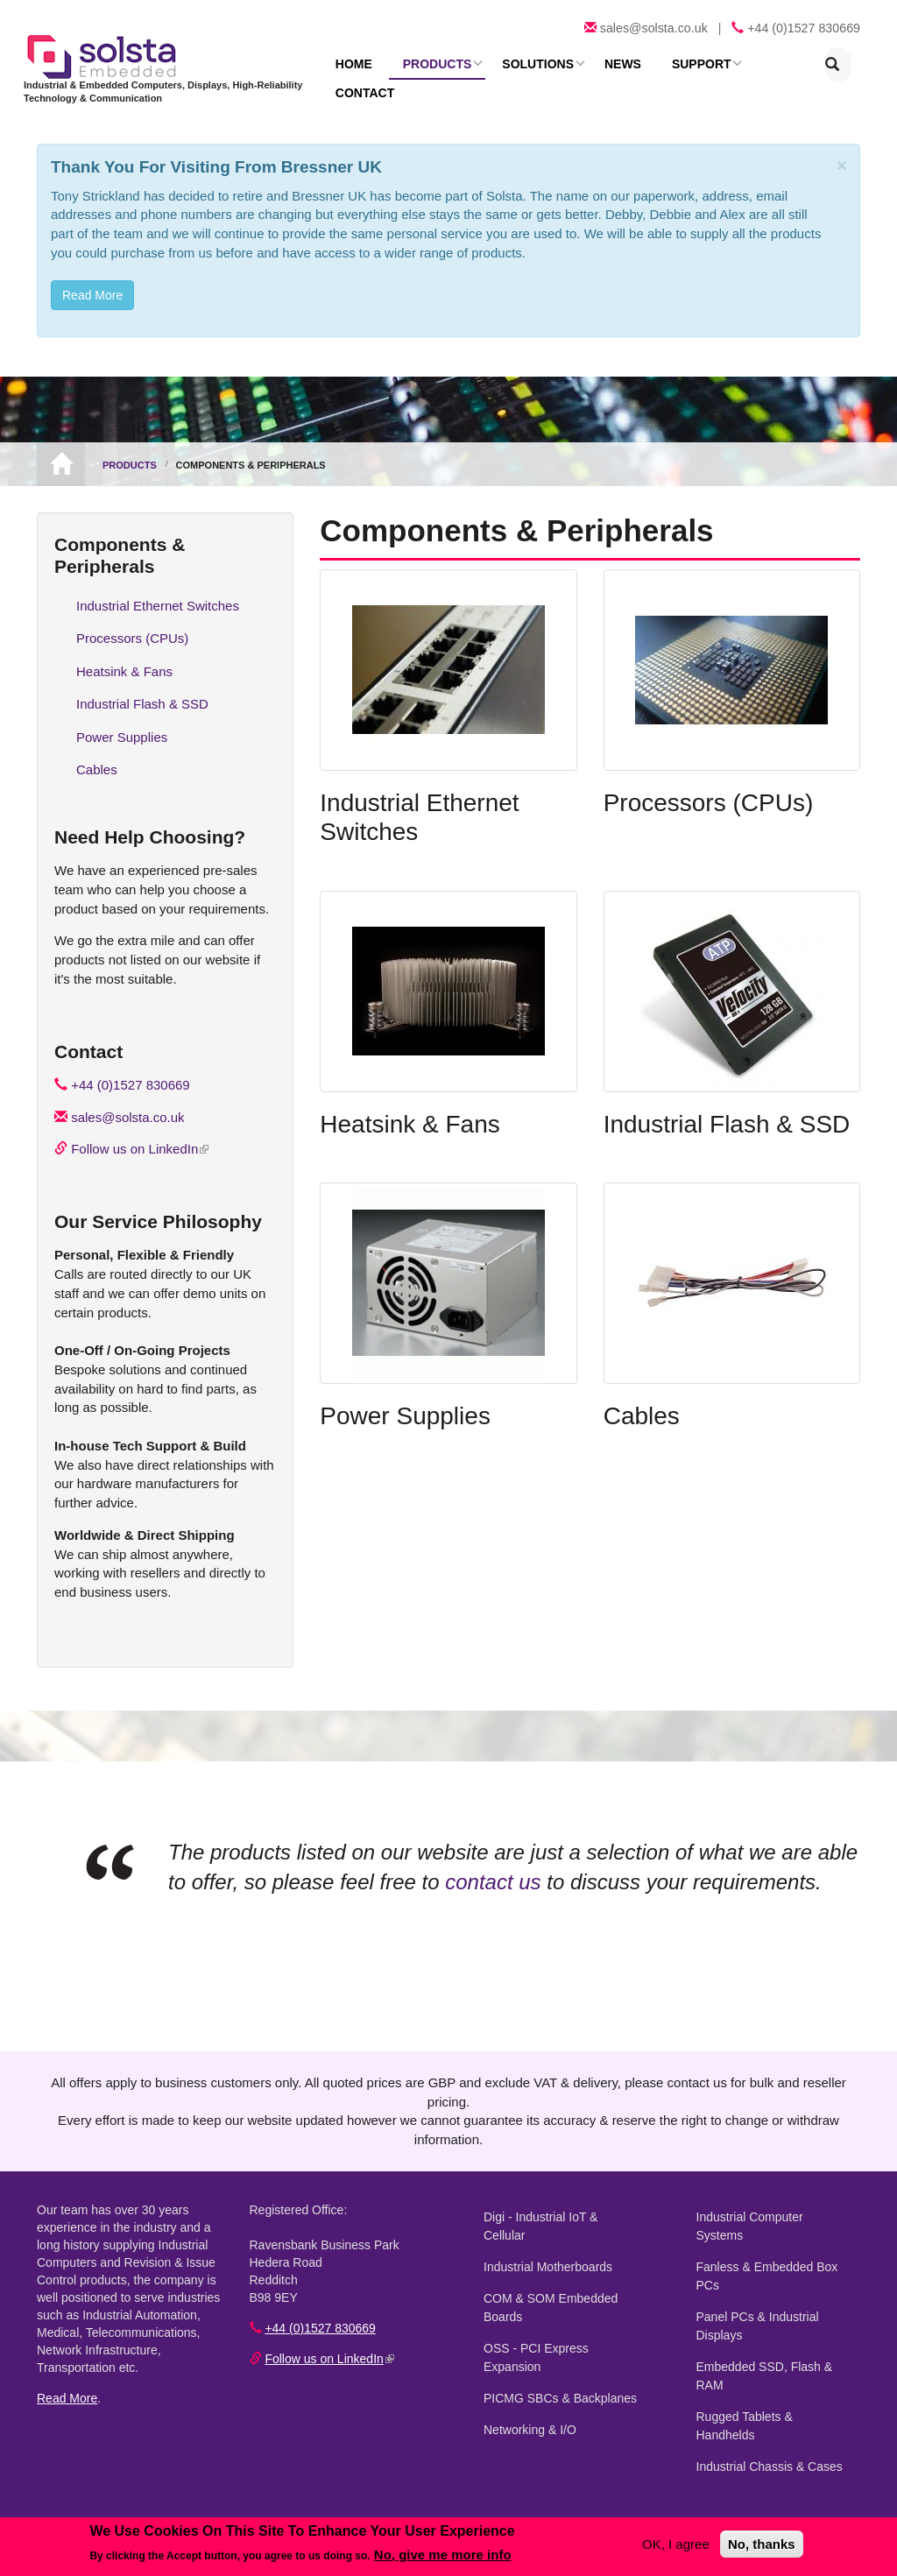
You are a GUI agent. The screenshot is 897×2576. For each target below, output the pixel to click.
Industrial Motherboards (548, 2233)
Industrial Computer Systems (775, 2201)
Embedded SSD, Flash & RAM (764, 2341)
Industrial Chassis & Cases (769, 2414)
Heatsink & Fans (409, 1108)
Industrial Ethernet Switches (157, 589)
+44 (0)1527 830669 (803, 28)
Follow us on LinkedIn (139, 1133)
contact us (492, 1866)
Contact (767, 64)
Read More (67, 2382)
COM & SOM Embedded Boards (551, 2273)
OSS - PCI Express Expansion (536, 2323)
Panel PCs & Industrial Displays (757, 2292)
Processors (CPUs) (709, 787)
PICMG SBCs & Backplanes (560, 2364)
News (608, 64)
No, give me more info (443, 2554)
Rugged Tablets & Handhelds (775, 2382)
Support (682, 64)
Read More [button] (92, 279)
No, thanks (761, 2544)
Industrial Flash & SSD (727, 1108)
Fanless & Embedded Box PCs (767, 2242)
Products (430, 64)
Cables (642, 1400)
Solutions (527, 64)
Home (351, 64)
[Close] (842, 149)
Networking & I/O (530, 2396)
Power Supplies (405, 1400)
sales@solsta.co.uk (654, 28)
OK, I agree (676, 2544)
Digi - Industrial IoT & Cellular (563, 2201)
